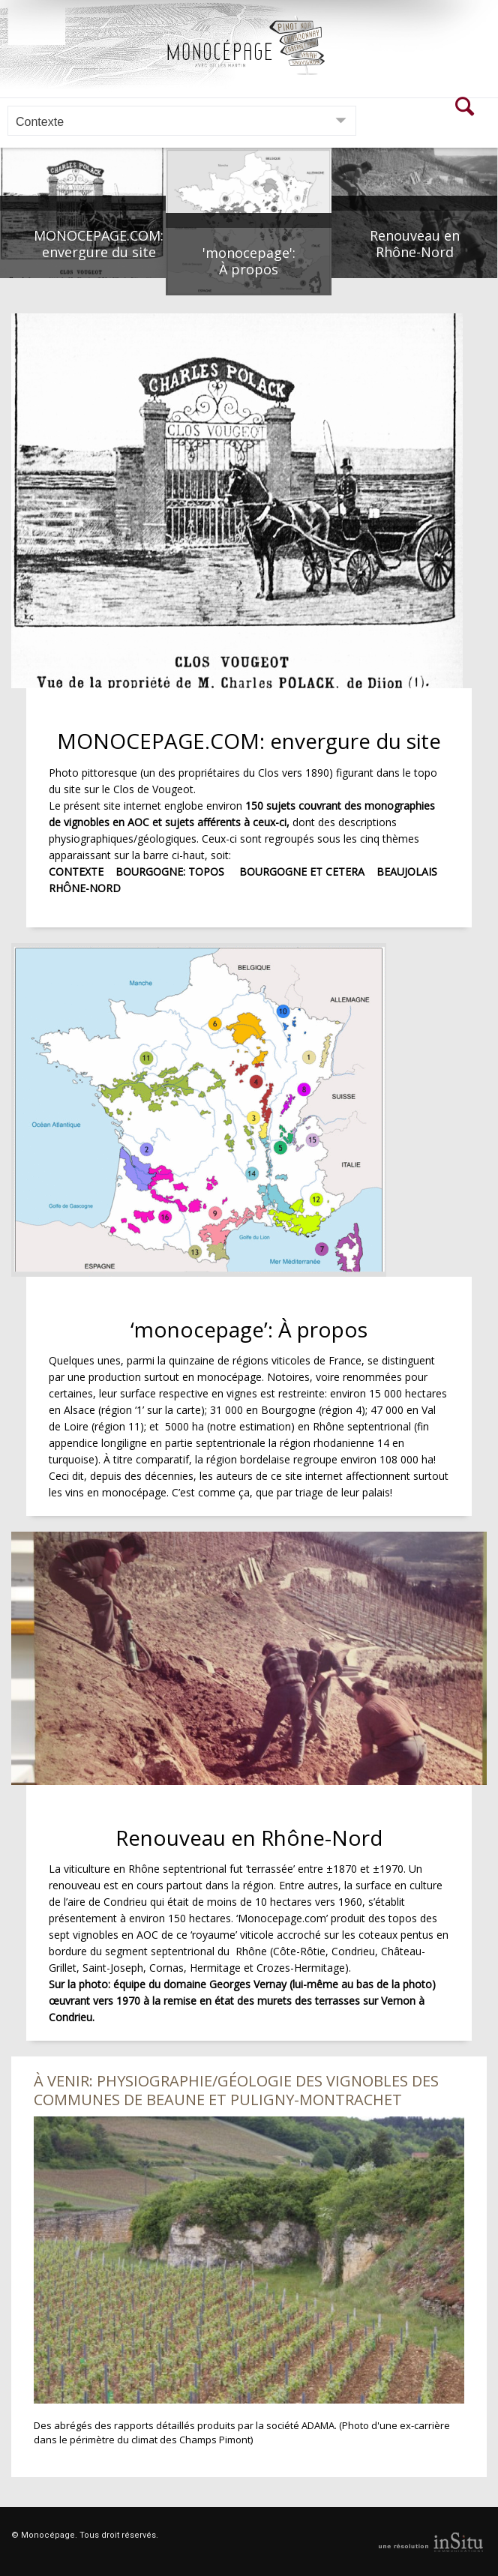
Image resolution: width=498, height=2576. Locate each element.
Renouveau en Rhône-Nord (415, 243)
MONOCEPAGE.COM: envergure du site (99, 243)
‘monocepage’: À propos (249, 1328)
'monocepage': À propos (249, 261)
